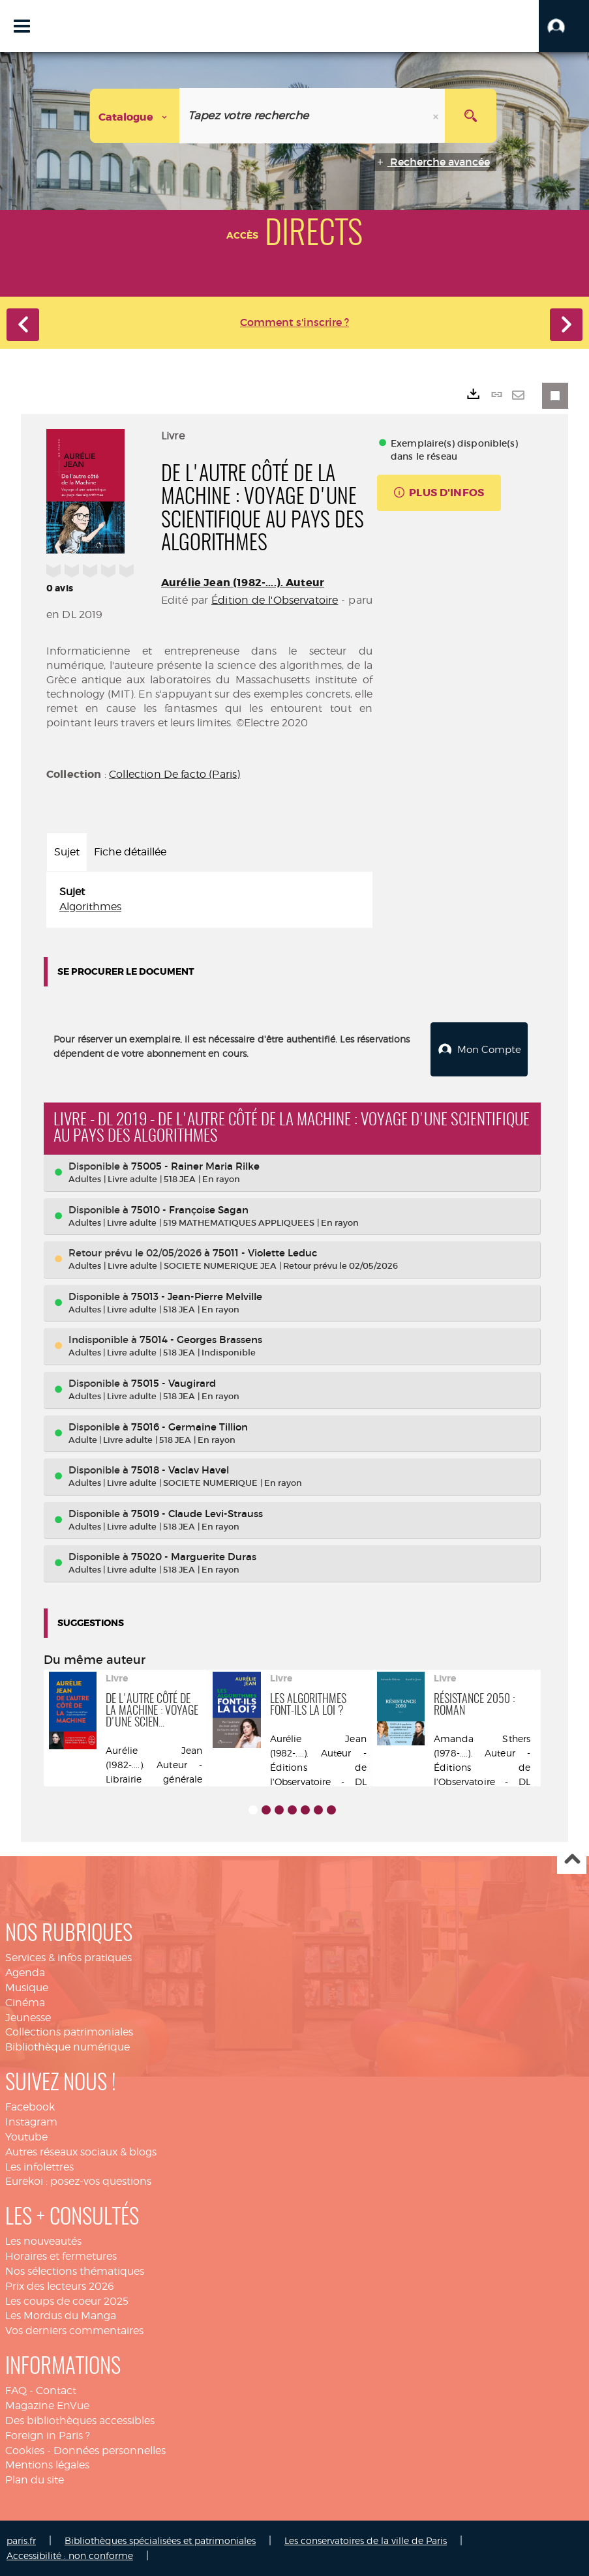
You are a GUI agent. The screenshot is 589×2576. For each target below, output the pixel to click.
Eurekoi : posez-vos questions (78, 2180)
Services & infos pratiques (68, 1957)
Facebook (30, 2106)
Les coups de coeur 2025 (66, 2300)
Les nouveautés (43, 2240)
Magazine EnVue (47, 2405)
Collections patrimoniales (69, 2031)
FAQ (16, 2390)
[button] (564, 26)
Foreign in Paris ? (47, 2435)
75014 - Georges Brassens (201, 1339)
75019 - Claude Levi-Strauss (197, 1513)
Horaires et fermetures (61, 2255)
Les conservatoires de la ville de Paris (365, 2539)
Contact (56, 2390)
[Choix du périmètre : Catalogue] (135, 115)
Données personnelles (109, 2449)
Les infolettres (39, 2166)
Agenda (25, 1972)
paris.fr (21, 2539)
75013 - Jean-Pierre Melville (196, 1296)
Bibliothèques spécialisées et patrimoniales (160, 2539)
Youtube (26, 2136)
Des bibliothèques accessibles (80, 2420)
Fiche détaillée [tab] (130, 852)
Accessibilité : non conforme (70, 2554)
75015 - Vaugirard (173, 1382)
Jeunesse (28, 2017)
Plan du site (34, 2479)
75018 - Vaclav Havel (180, 1469)
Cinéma (25, 2002)
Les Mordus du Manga (60, 2315)
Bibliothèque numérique (67, 2046)
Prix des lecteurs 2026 (59, 2285)
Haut (571, 1859)
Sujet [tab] (67, 852)
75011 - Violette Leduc (265, 1252)
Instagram (31, 2121)
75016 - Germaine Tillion (189, 1426)
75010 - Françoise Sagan (190, 1209)
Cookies (24, 2449)
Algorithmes (90, 906)
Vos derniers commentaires (74, 2330)
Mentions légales (47, 2464)
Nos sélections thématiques (74, 2270)
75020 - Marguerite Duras (193, 1556)
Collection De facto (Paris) (174, 774)
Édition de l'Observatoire (274, 600)
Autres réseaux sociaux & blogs (81, 2151)
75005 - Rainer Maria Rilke (195, 1165)
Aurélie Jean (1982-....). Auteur (242, 582)
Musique (26, 1987)
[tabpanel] (209, 900)
